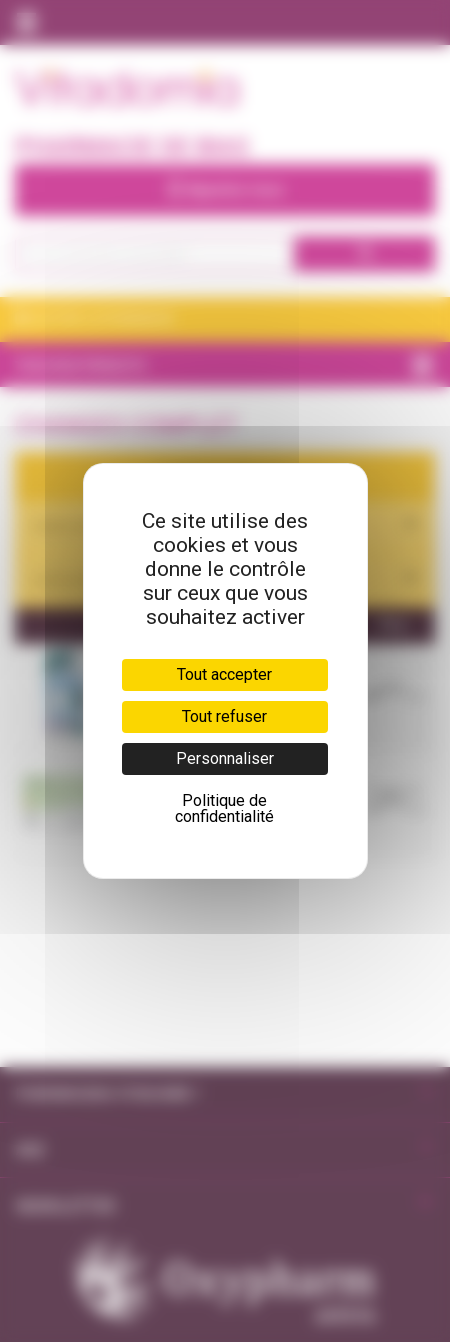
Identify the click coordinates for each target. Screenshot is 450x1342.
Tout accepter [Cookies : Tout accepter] (224, 674)
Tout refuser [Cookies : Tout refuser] (224, 716)
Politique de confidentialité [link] (224, 808)
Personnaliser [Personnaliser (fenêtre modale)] (225, 758)
